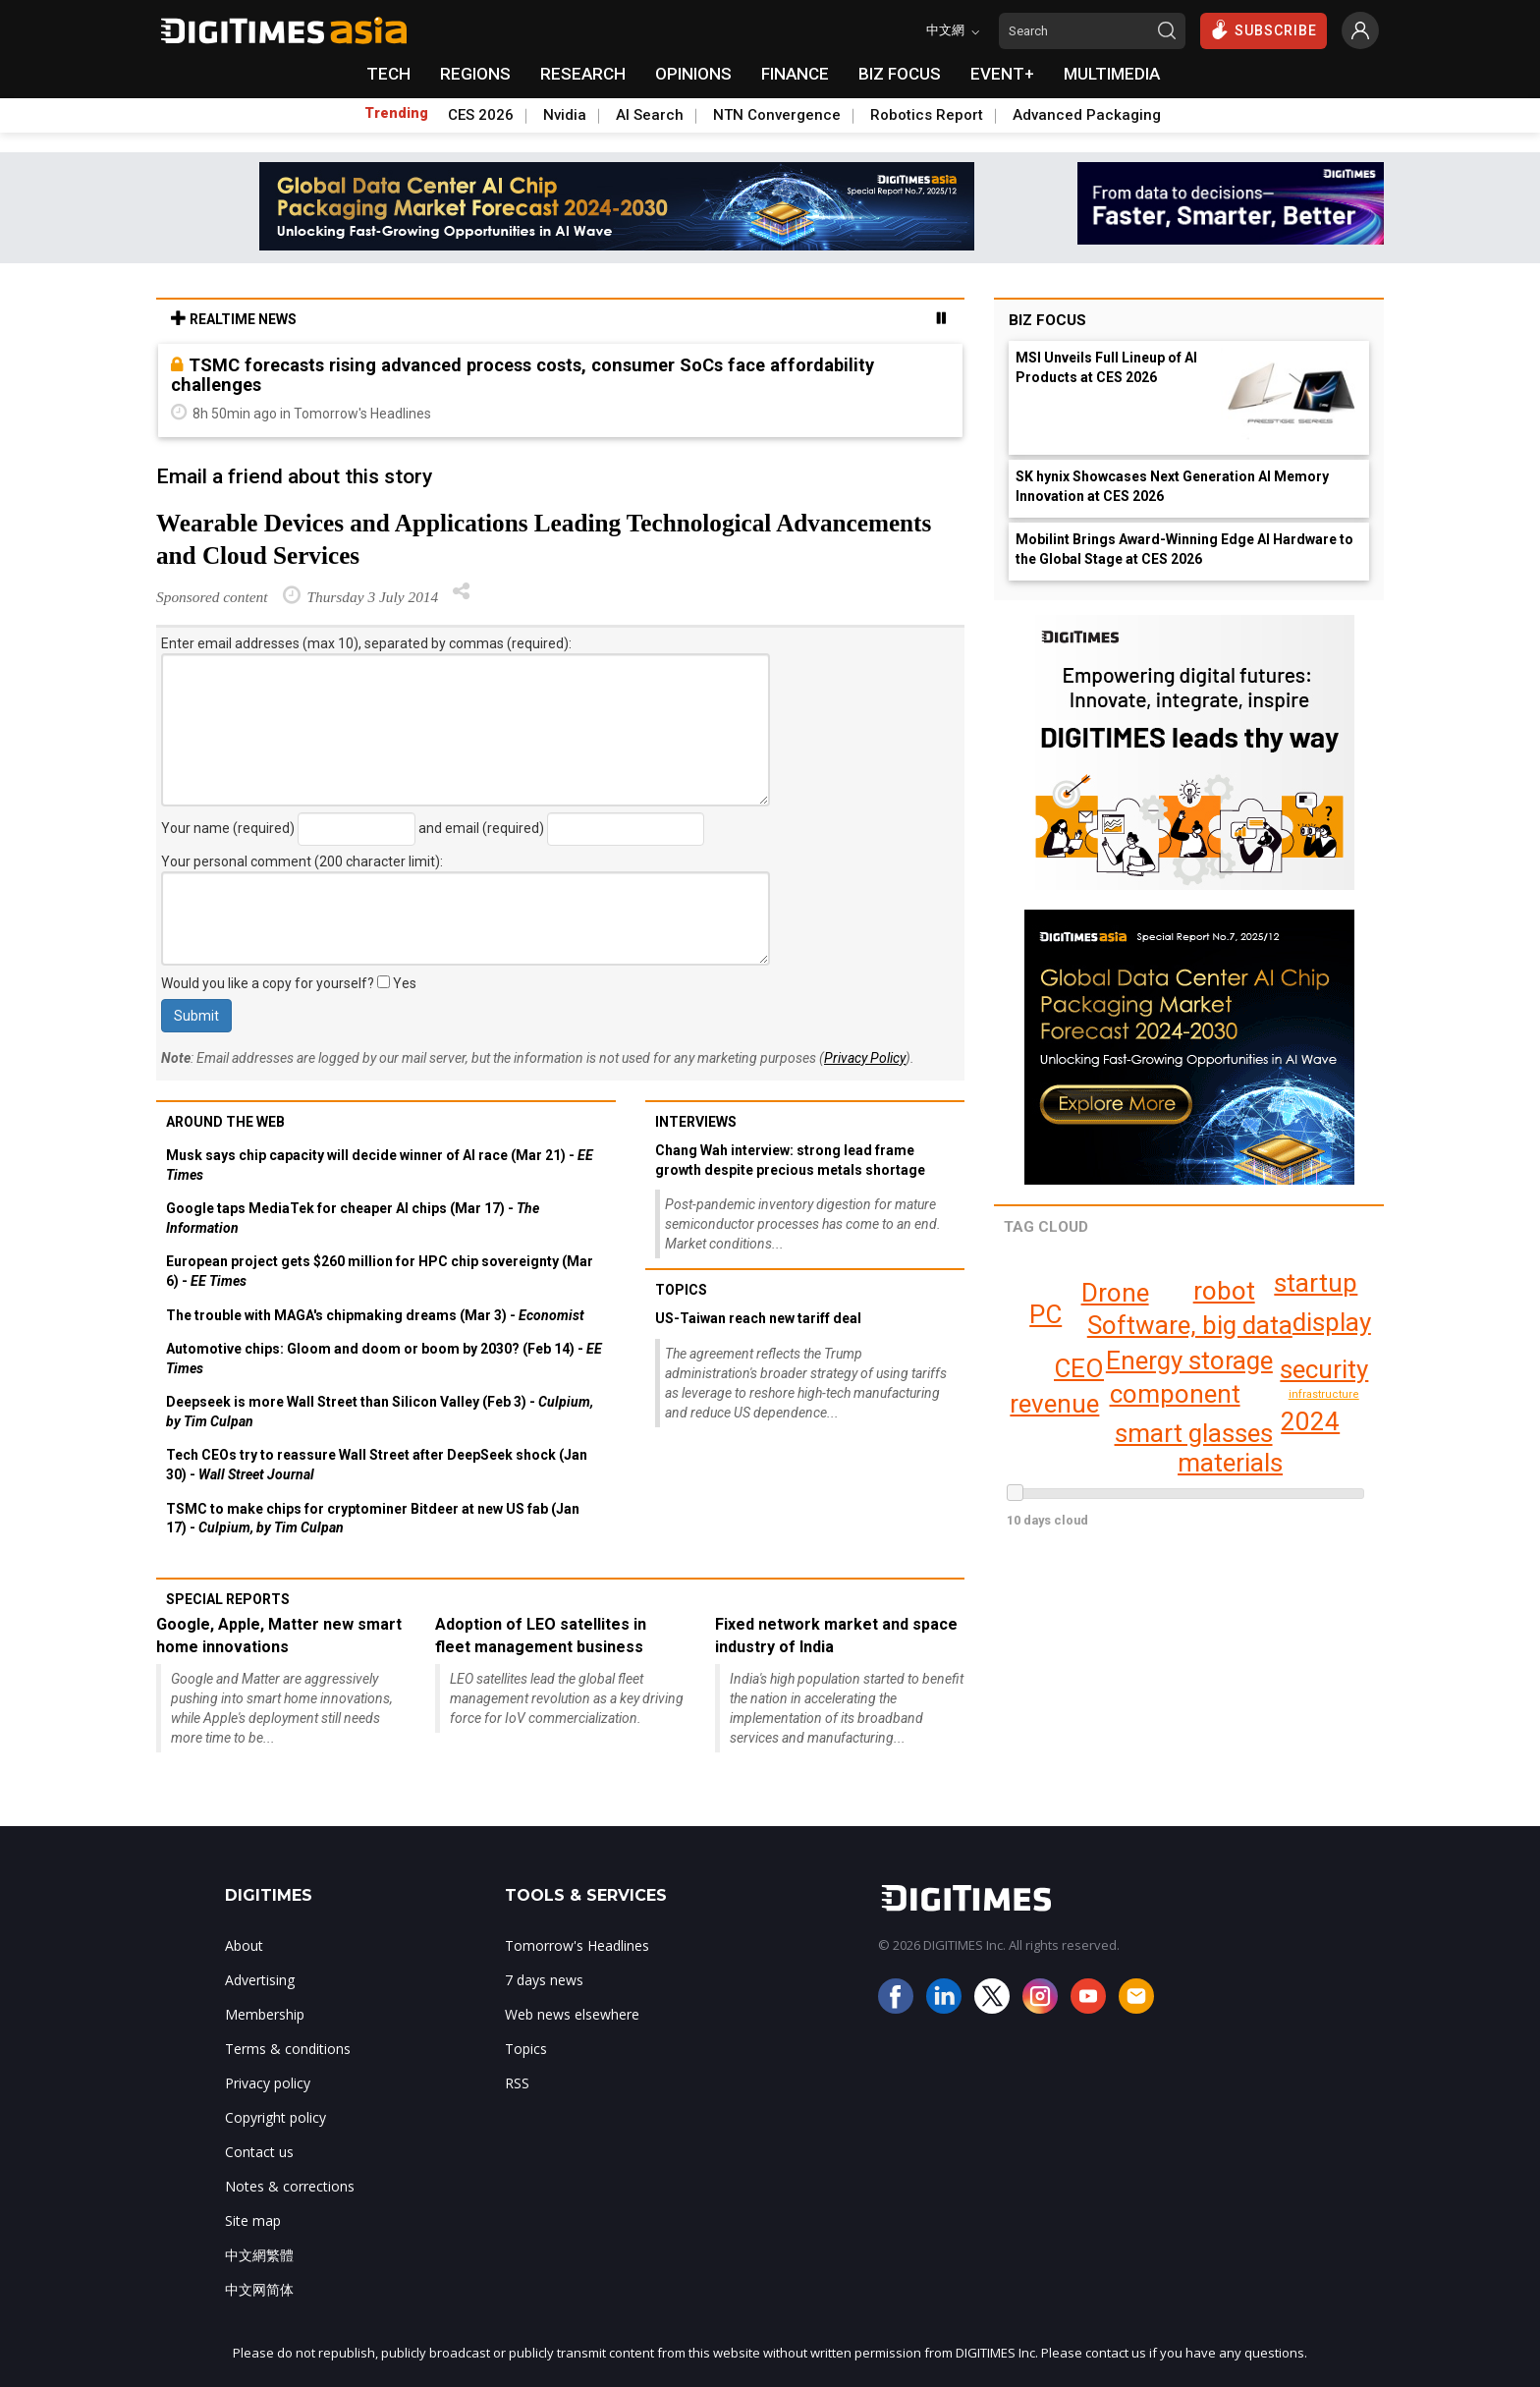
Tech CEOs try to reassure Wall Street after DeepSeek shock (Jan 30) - (376, 1464)
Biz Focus (1047, 320)
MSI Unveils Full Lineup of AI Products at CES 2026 (1106, 367)
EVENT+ (1002, 73)
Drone (1115, 1292)
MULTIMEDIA (1112, 73)
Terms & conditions (288, 2048)
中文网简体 (259, 2289)
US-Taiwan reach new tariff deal (758, 1318)
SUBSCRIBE (1263, 29)
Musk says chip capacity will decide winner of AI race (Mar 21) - (379, 1165)
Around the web (225, 1122)
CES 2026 (481, 115)
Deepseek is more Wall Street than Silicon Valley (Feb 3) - (379, 1411)
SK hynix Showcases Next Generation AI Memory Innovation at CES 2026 (1172, 486)
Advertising (260, 1980)
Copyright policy (275, 2117)
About (244, 1945)
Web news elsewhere (572, 2014)
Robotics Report (926, 115)
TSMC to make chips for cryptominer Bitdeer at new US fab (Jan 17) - (372, 1518)
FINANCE (795, 73)
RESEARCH (583, 73)
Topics (681, 1290)
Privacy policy (267, 2083)
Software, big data (1189, 1325)
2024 (1310, 1421)
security (1324, 1369)
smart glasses (1193, 1433)
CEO (1080, 1368)
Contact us (259, 2151)
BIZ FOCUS (899, 73)
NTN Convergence (777, 115)
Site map (253, 2220)
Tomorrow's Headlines (577, 1945)
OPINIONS (693, 73)
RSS (517, 2083)
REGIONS (475, 73)
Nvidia (564, 115)
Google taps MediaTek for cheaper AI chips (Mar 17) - (352, 1218)
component (1175, 1394)
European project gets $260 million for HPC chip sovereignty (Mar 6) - (379, 1271)
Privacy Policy (865, 1058)
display (1316, 1294)
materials (1230, 1462)
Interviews (696, 1122)
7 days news (544, 1980)
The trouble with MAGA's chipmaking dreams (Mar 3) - (375, 1315)
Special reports (228, 1599)
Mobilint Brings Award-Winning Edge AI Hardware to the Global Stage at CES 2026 (1184, 549)
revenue (1054, 1403)
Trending (396, 113)
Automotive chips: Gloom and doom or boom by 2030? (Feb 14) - (384, 1358)
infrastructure (1325, 1394)
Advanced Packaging (1087, 115)
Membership (264, 2014)
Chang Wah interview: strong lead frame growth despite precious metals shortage (790, 1160)
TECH (388, 73)
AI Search (650, 115)
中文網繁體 (259, 2255)
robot (1224, 1290)
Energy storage (1187, 1360)
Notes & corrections (290, 2186)
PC (1045, 1314)
